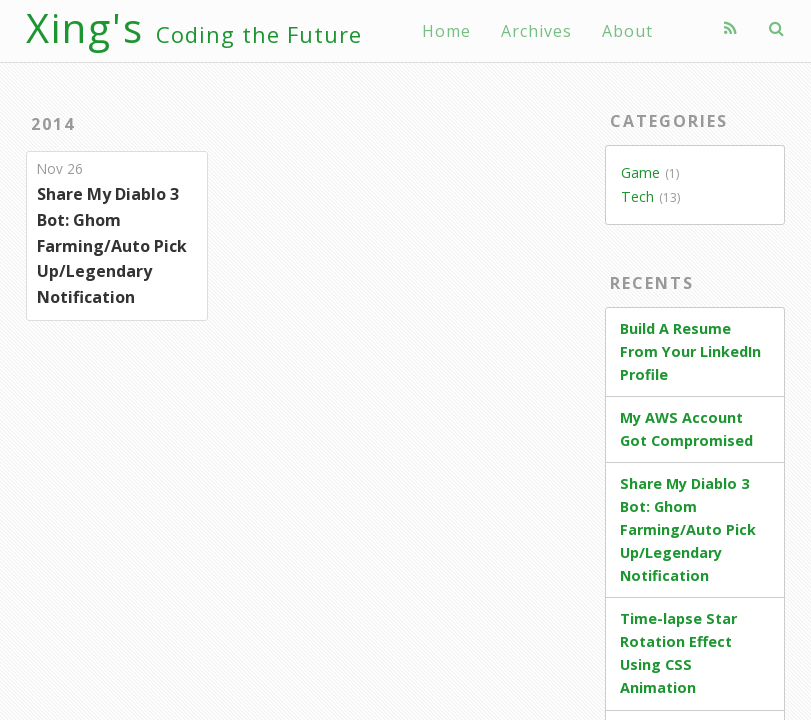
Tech (637, 196)
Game (640, 172)
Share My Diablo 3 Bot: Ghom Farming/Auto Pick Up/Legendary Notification (112, 245)
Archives (536, 31)
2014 (53, 124)
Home (446, 31)
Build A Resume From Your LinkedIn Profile (690, 351)
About (627, 31)
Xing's (194, 27)
